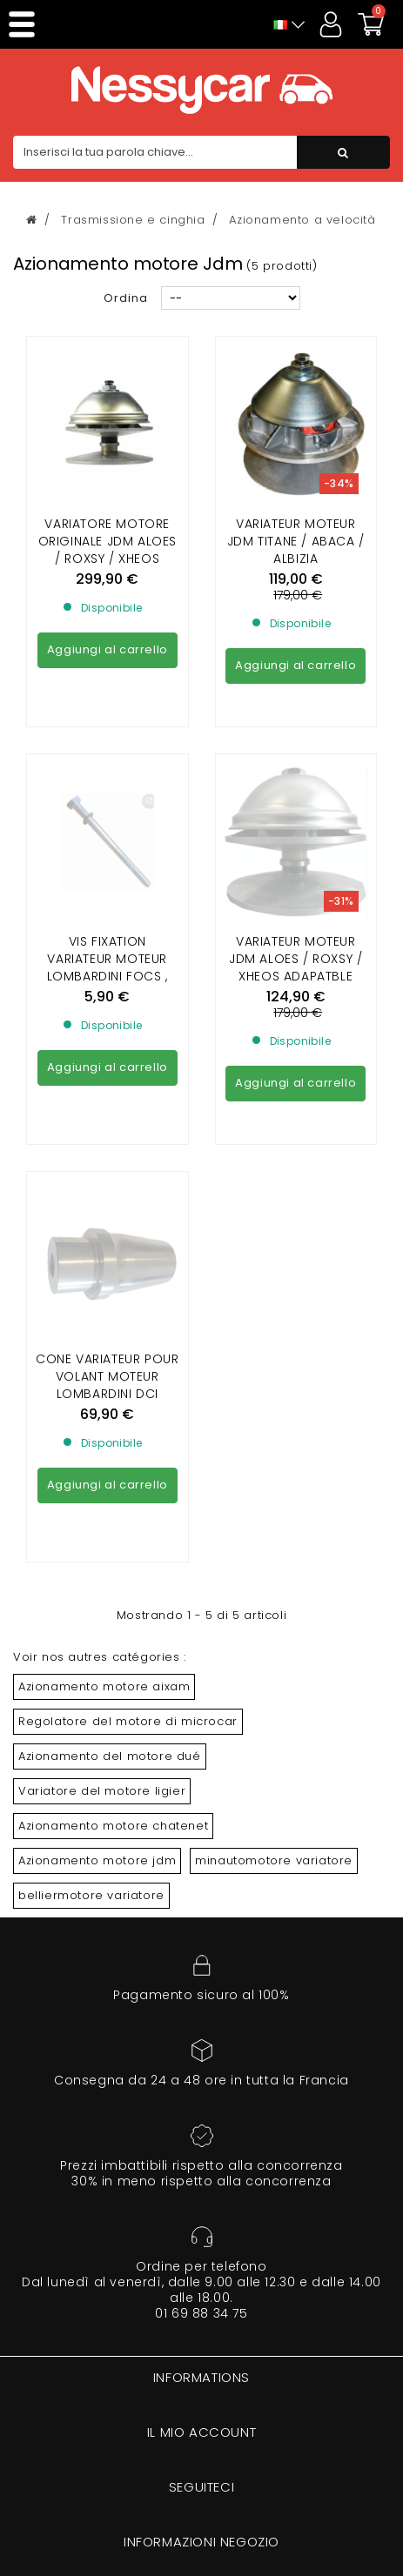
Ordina (126, 298)
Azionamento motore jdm (97, 1860)
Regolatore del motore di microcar (128, 1721)
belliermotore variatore (91, 1895)
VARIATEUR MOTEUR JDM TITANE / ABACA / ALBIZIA (296, 541)
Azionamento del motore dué (109, 1756)
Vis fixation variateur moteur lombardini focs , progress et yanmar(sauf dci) (107, 817)
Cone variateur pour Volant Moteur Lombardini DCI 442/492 (107, 1226)
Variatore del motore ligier (101, 1791)
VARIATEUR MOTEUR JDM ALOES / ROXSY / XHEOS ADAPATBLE (295, 800)
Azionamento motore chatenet (113, 1825)
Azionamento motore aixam (104, 1686)
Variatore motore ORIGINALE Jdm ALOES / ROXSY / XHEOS (107, 541)
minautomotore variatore (274, 1860)
